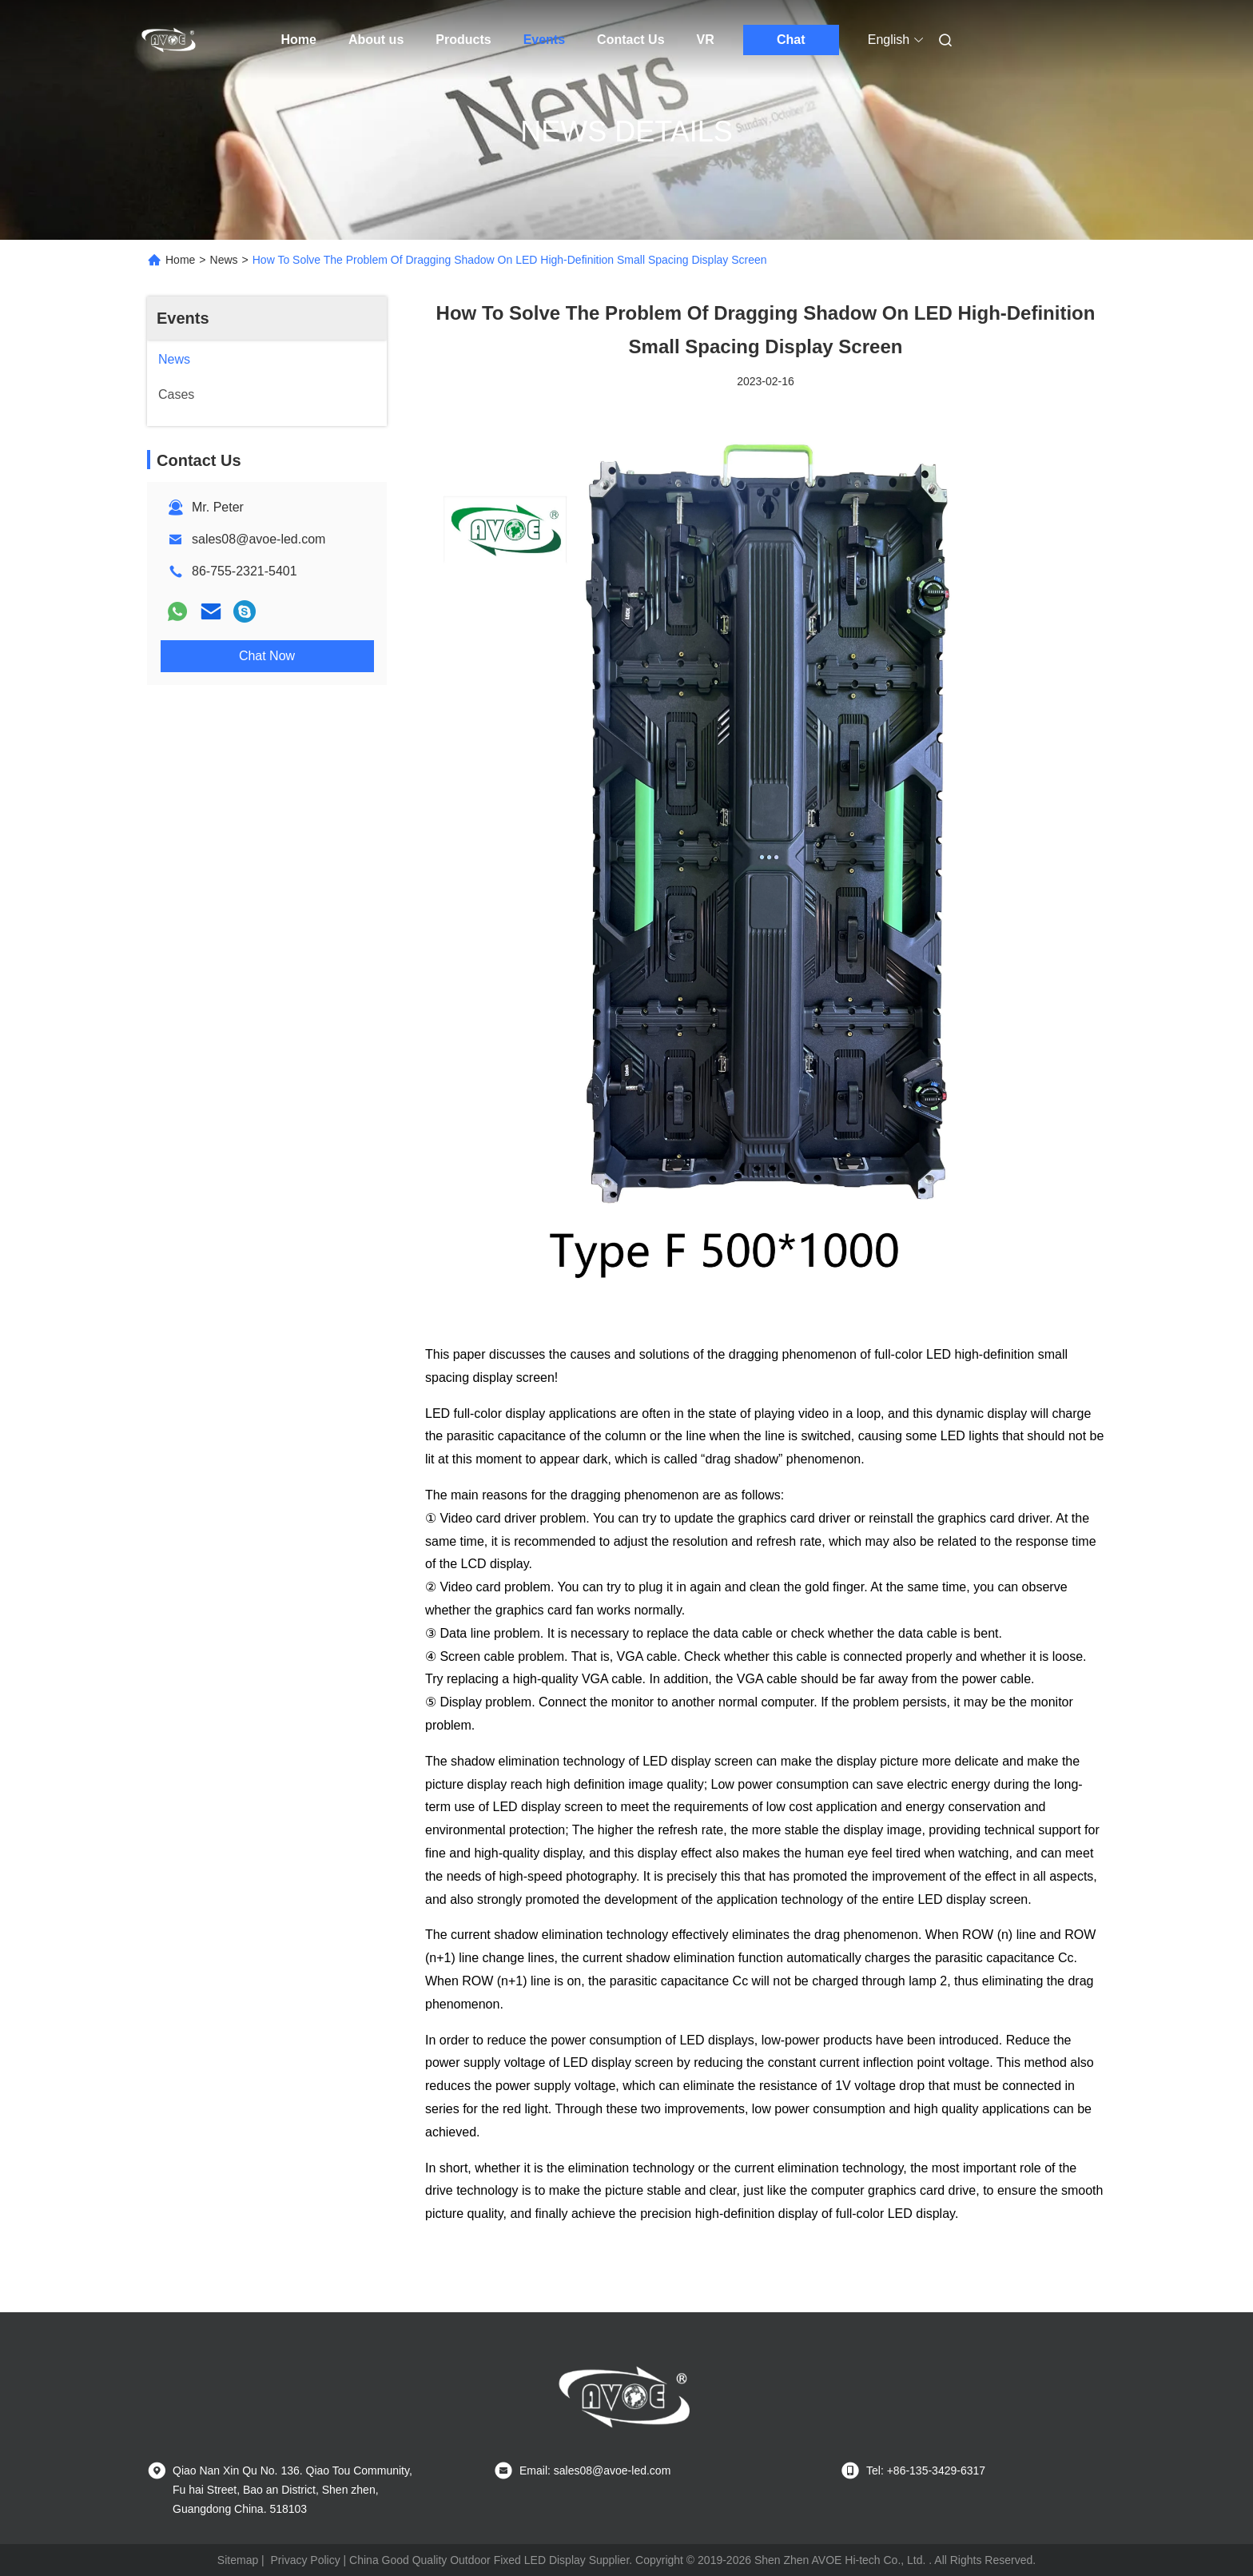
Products (463, 39)
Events (544, 39)
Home (298, 39)
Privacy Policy (305, 2560)
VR (705, 39)
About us (376, 39)
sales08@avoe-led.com (258, 539)
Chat (791, 39)
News (224, 259)
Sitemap (237, 2560)
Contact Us (630, 39)
